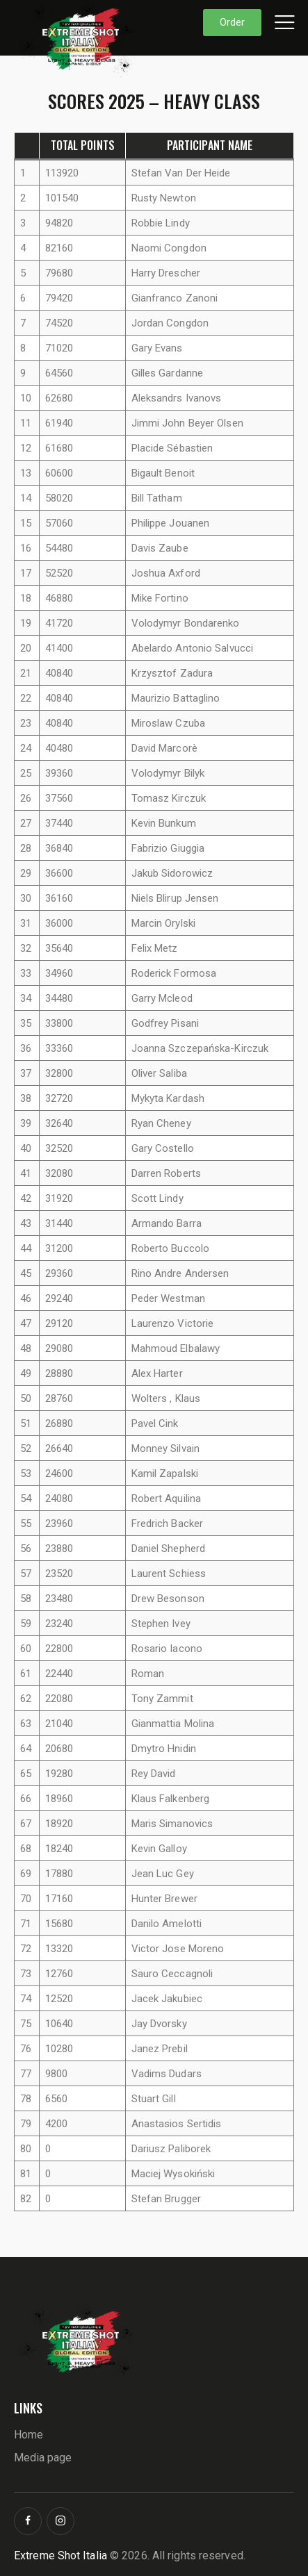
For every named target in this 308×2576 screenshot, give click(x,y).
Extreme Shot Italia (60, 2555)
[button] (284, 21)
